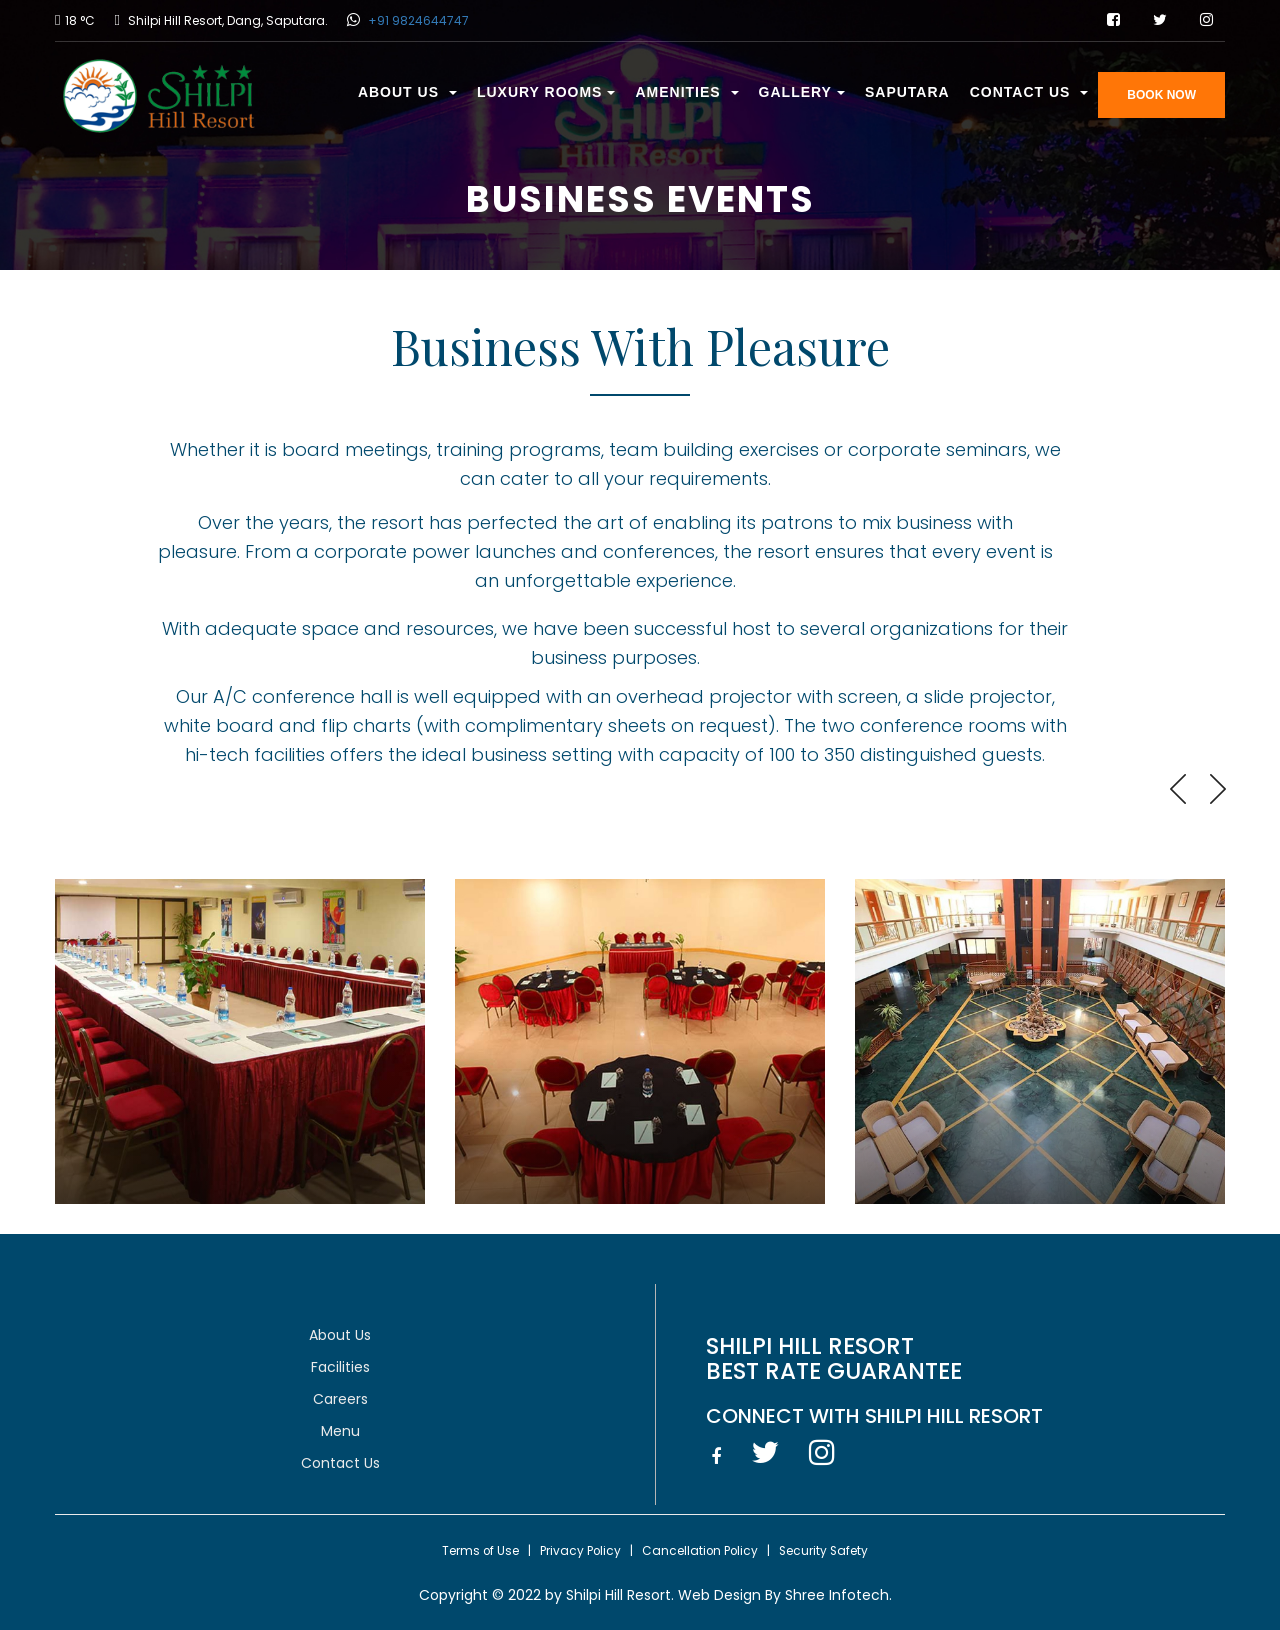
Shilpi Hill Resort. (620, 1595)
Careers (340, 1399)
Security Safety (823, 1551)
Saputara (907, 92)
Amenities (686, 92)
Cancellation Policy (700, 1551)
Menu (340, 1431)
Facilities (340, 1367)
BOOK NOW (1161, 95)
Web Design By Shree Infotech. (783, 1595)
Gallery (802, 92)
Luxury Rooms (546, 92)
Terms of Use (480, 1551)
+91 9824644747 (417, 20)
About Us (407, 92)
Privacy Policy (580, 1551)
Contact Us (1029, 92)
